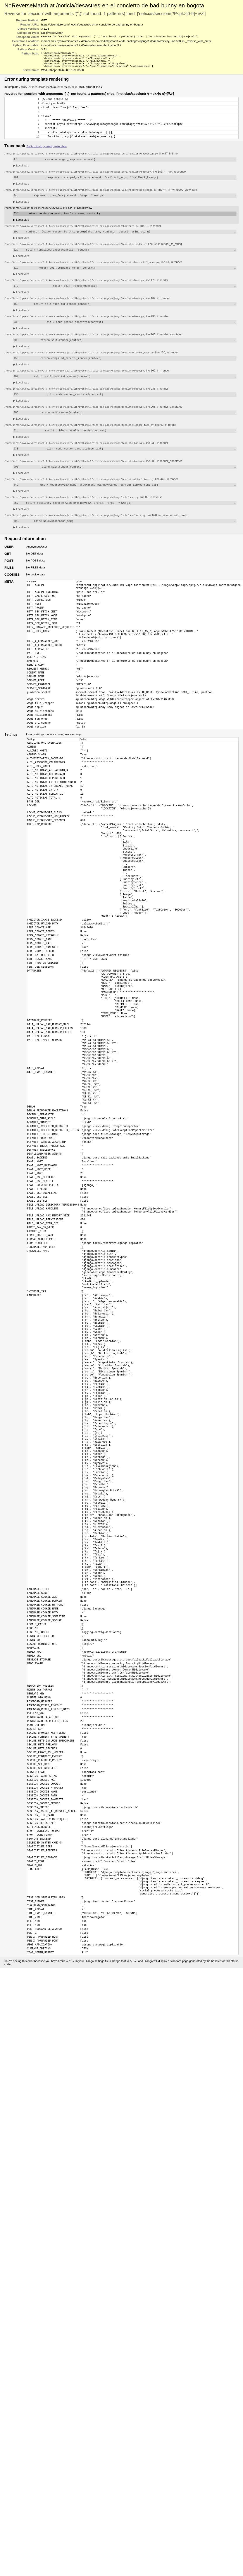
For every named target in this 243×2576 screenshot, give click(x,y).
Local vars (21, 175)
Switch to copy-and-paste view (46, 155)
